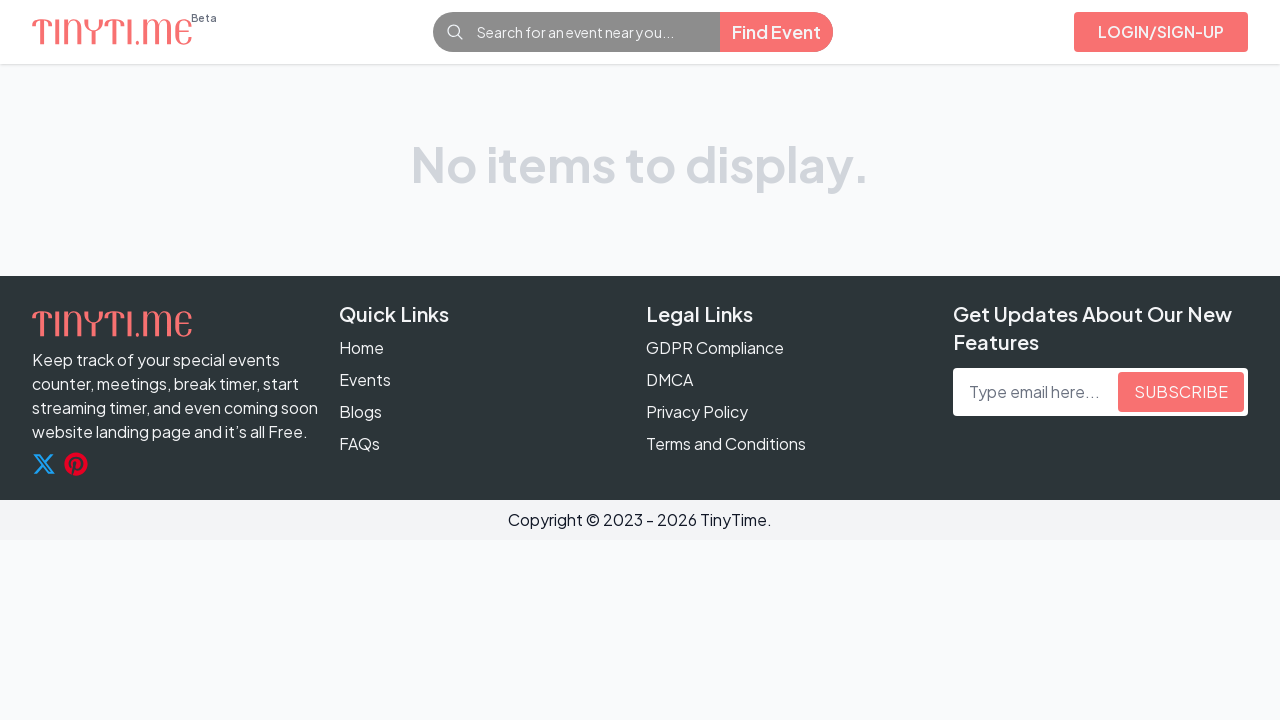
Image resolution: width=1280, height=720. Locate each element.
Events (365, 379)
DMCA (669, 379)
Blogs (360, 411)
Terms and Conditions (726, 443)
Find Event (776, 31)
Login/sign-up (1161, 31)
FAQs (359, 443)
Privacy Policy (697, 411)
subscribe (1181, 391)
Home (361, 347)
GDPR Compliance (715, 347)
